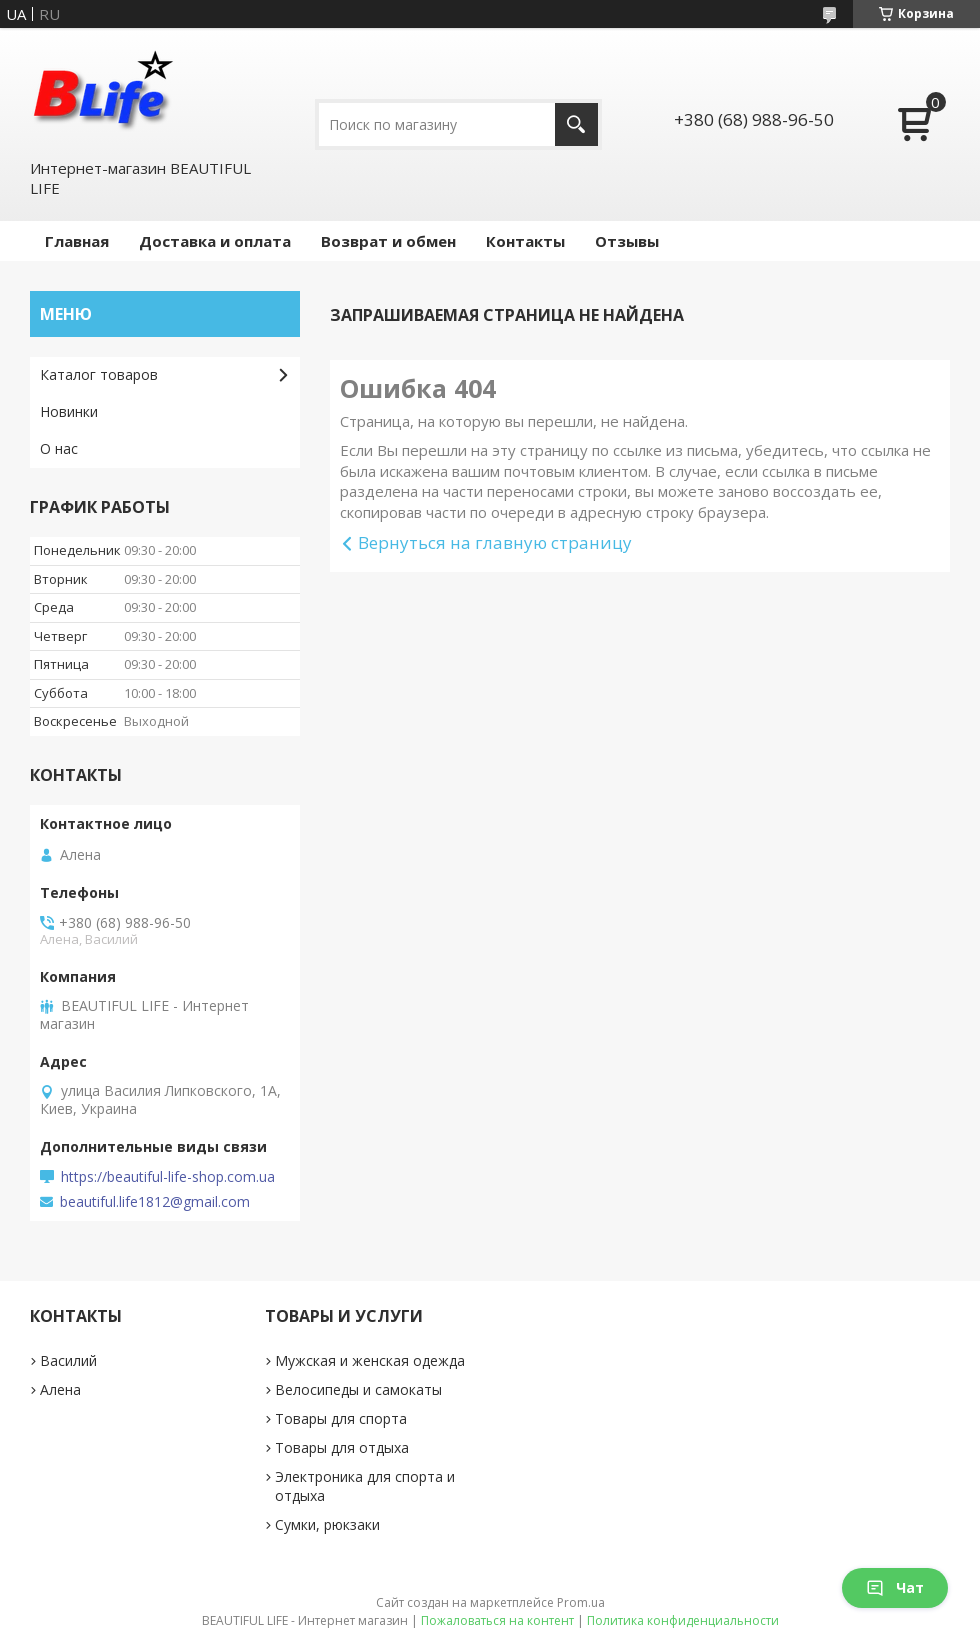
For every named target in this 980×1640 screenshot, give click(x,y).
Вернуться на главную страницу (495, 542)
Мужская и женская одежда (370, 1360)
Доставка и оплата (215, 241)
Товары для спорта (341, 1418)
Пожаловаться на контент (497, 1620)
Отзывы (627, 241)
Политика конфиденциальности (683, 1620)
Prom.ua (581, 1602)
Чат (895, 1587)
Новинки (69, 411)
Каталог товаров (99, 374)
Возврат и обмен (388, 241)
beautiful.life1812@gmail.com (155, 1202)
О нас (59, 448)
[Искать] (576, 124)
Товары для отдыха (342, 1447)
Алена (60, 1389)
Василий (68, 1360)
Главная (77, 241)
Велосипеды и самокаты (358, 1389)
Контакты (525, 241)
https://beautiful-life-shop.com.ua (168, 1177)
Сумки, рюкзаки (327, 1524)
